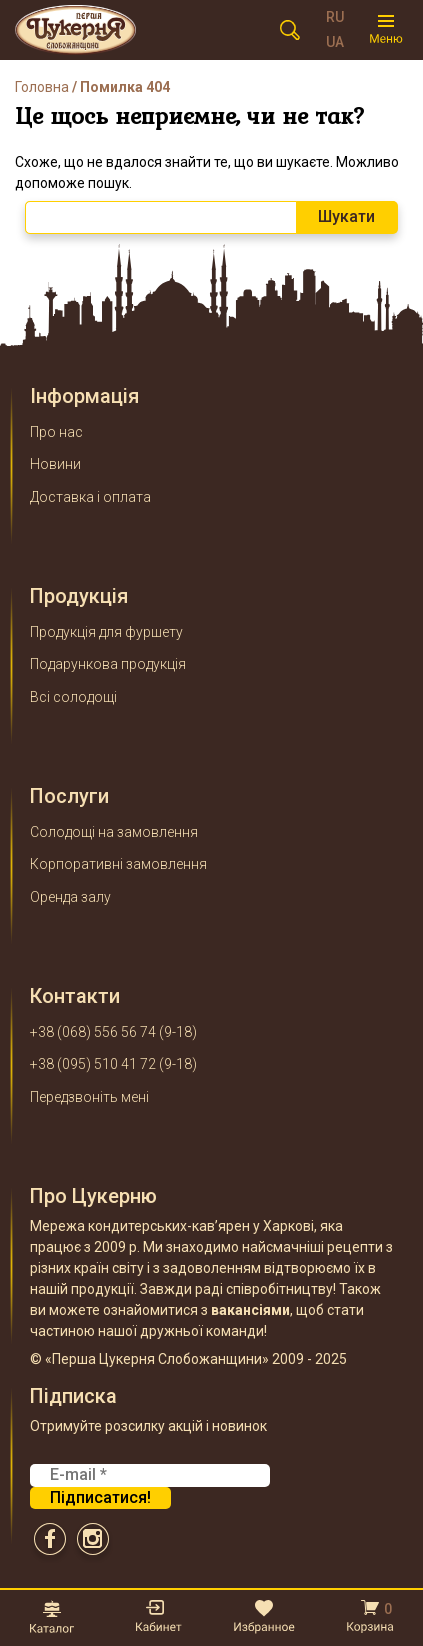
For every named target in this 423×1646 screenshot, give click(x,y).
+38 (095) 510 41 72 (93, 1064)
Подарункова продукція (108, 664)
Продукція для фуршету (106, 632)
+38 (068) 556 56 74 (93, 1032)
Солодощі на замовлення (114, 832)
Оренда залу (70, 897)
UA (335, 42)
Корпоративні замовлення (118, 864)
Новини (55, 464)
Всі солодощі (73, 697)
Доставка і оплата (90, 497)
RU (335, 17)
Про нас (56, 432)
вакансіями (250, 1310)
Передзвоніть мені (89, 1097)
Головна (42, 87)
